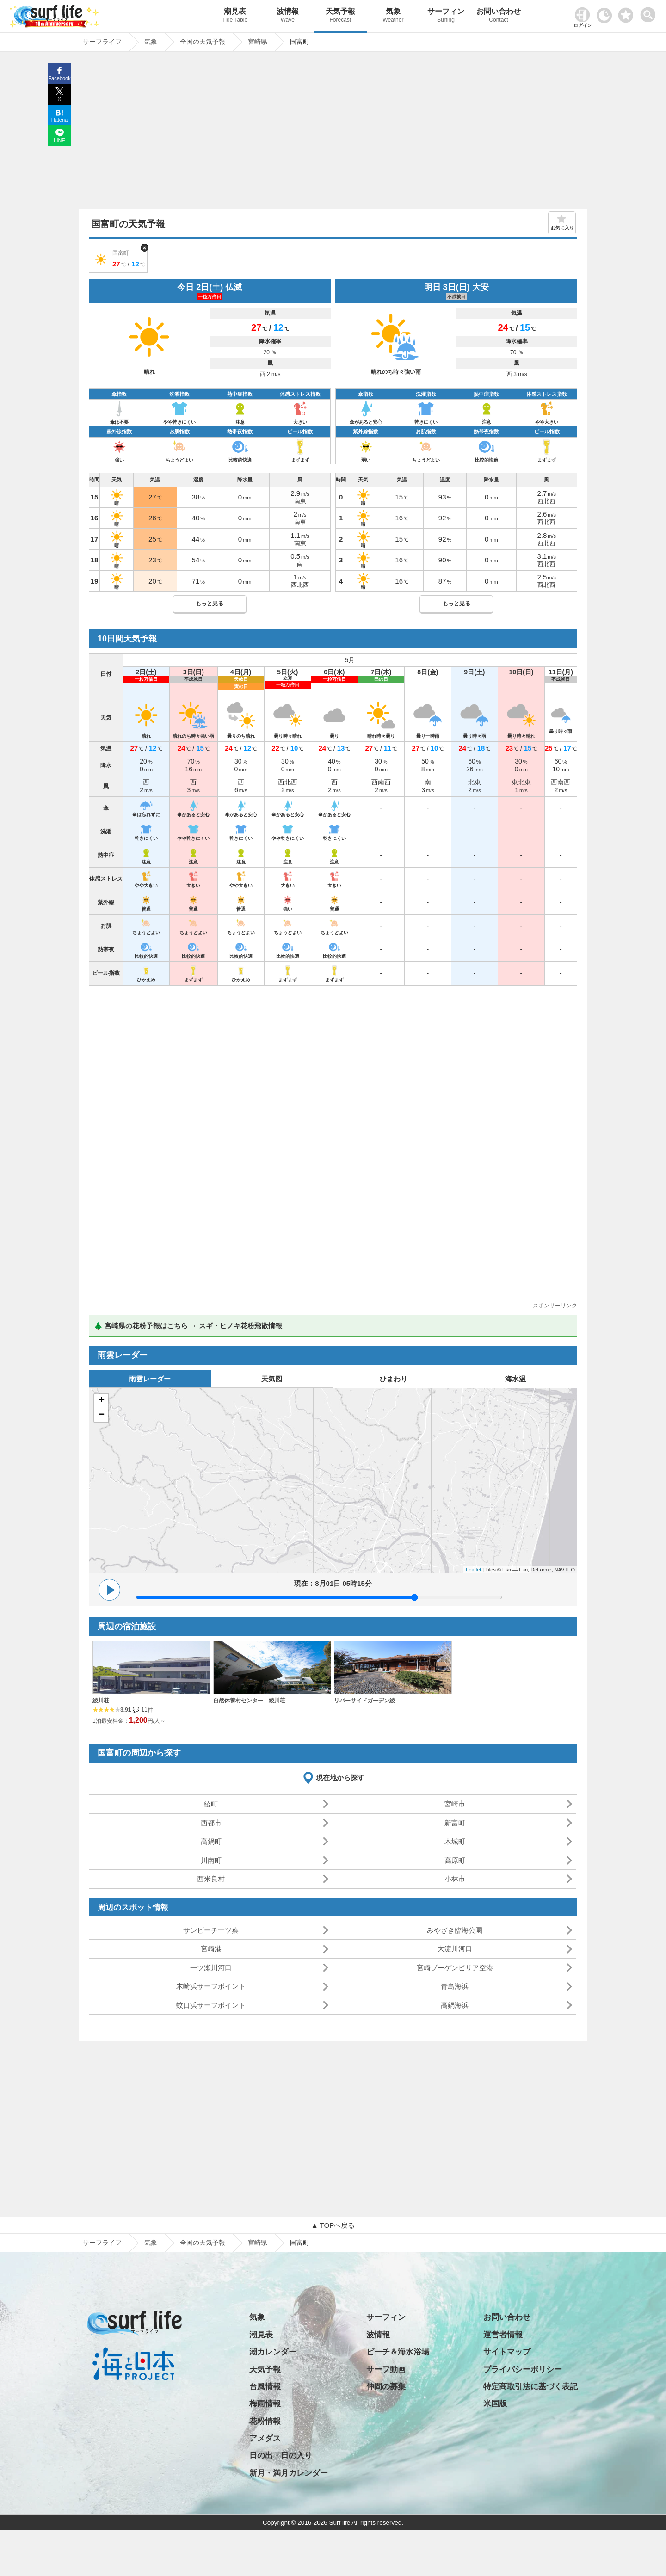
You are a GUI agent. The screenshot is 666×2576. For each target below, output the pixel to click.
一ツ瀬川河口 (211, 1968)
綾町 (211, 1804)
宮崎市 (454, 1804)
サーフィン (445, 16)
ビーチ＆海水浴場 (397, 2352)
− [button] (102, 1415)
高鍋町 (211, 1841)
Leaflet (473, 1569)
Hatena (59, 120)
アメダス (265, 2438)
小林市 (454, 1879)
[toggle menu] (650, 12)
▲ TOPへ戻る (333, 2225)
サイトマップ (506, 2352)
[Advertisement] (333, 132)
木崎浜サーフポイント (211, 1986)
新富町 (454, 1823)
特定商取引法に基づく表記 (530, 2386)
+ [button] (102, 1401)
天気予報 (340, 16)
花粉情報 (265, 2421)
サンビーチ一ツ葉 (211, 1930)
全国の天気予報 (202, 2242)
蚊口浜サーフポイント (211, 2005)
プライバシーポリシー (522, 2369)
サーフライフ (102, 2242)
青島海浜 (455, 1986)
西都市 (211, 1823)
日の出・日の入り (280, 2455)
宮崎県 (257, 2242)
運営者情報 (503, 2334)
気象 (393, 16)
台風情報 (265, 2386)
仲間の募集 (386, 2386)
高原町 (454, 1860)
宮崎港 (211, 1949)
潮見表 (235, 16)
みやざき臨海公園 (454, 1930)
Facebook (59, 78)
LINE (59, 140)
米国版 (495, 2403)
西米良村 (211, 1879)
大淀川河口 (455, 1949)
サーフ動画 (386, 2369)
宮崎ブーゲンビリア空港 (455, 1968)
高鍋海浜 (455, 2005)
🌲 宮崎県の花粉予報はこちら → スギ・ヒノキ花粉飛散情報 (188, 1326)
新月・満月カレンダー (288, 2473)
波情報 (287, 16)
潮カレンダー (272, 2352)
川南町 (211, 1860)
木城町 (454, 1841)
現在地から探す (340, 1777)
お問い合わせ (498, 16)
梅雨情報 (265, 2403)
